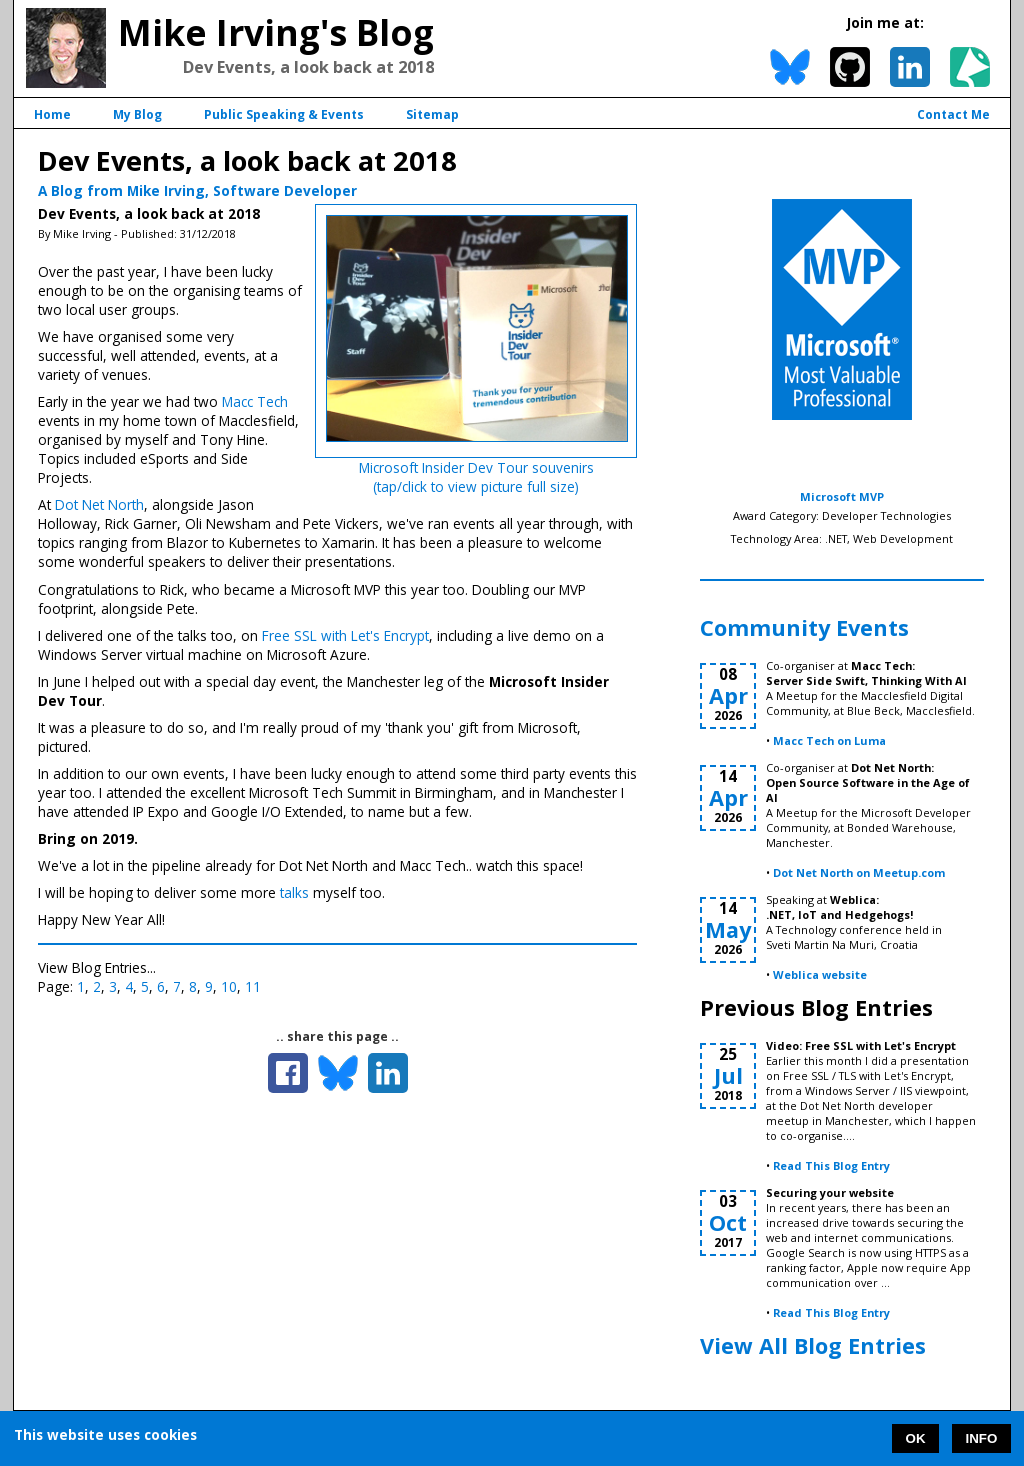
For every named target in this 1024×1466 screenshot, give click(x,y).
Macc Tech (255, 401)
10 (229, 986)
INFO (982, 1438)
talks (294, 892)
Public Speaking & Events (284, 114)
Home (52, 114)
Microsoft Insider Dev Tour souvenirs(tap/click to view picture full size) (476, 477)
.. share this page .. (337, 1036)
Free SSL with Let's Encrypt (345, 635)
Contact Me (953, 114)
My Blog (137, 114)
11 (253, 986)
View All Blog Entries (813, 1345)
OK (916, 1438)
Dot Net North (99, 504)
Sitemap (432, 114)
